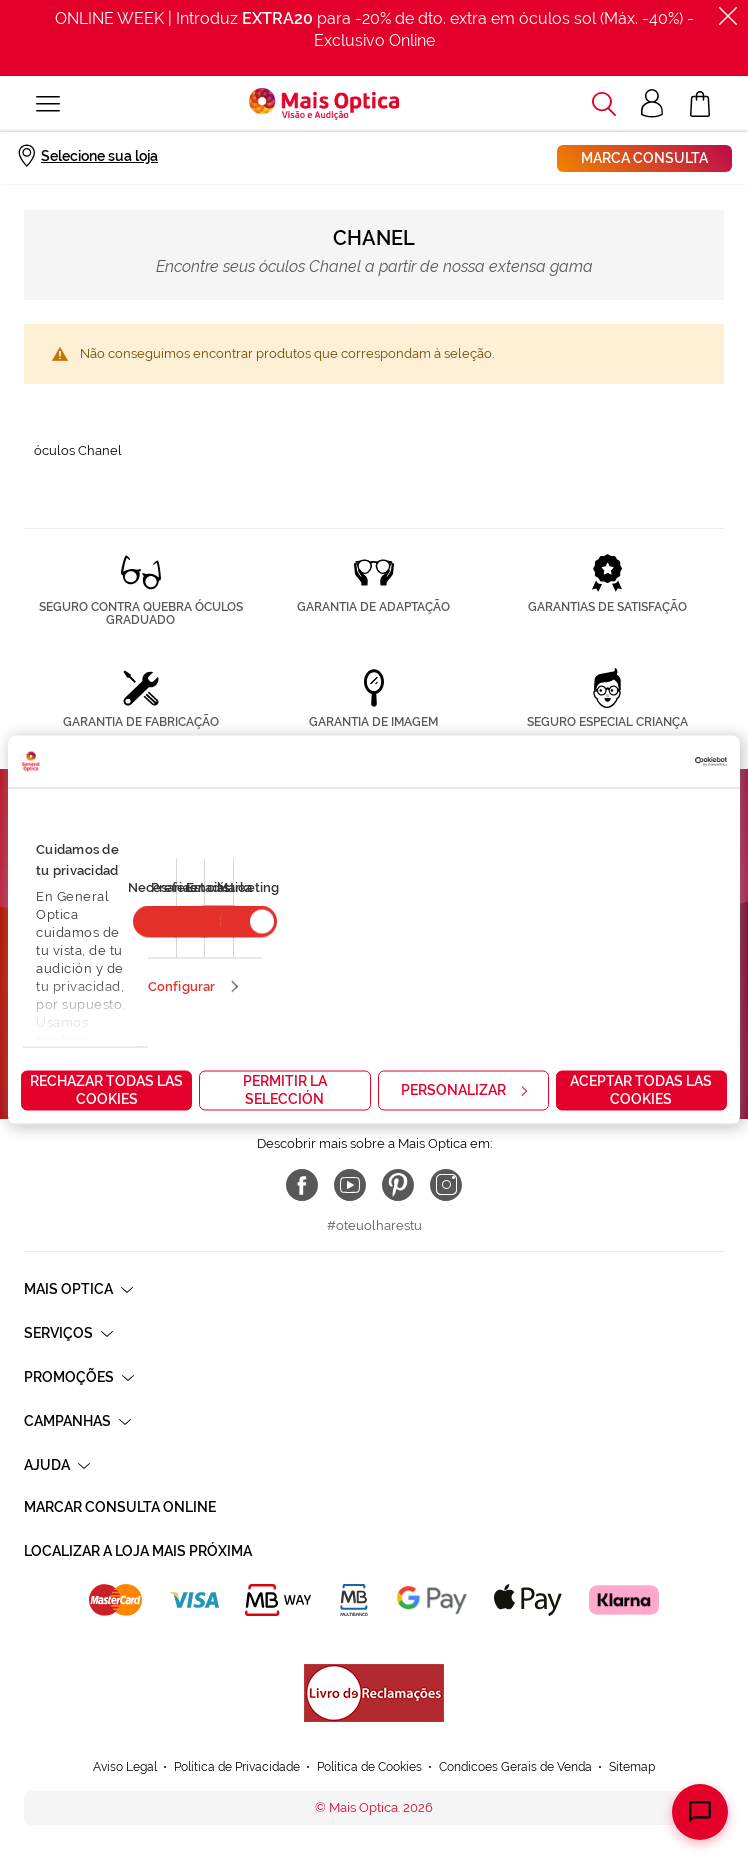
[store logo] (324, 104)
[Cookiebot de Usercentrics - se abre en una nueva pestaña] (639, 762)
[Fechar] (728, 16)
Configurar (181, 986)
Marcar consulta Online (120, 1507)
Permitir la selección (285, 1090)
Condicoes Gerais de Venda (515, 1767)
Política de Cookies (369, 1767)
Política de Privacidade (237, 1767)
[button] (604, 104)
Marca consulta (644, 158)
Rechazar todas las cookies (106, 1090)
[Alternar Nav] (48, 104)
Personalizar (464, 1090)
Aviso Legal (125, 1767)
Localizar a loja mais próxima (138, 1551)
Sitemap (632, 1767)
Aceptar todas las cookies (641, 1090)
